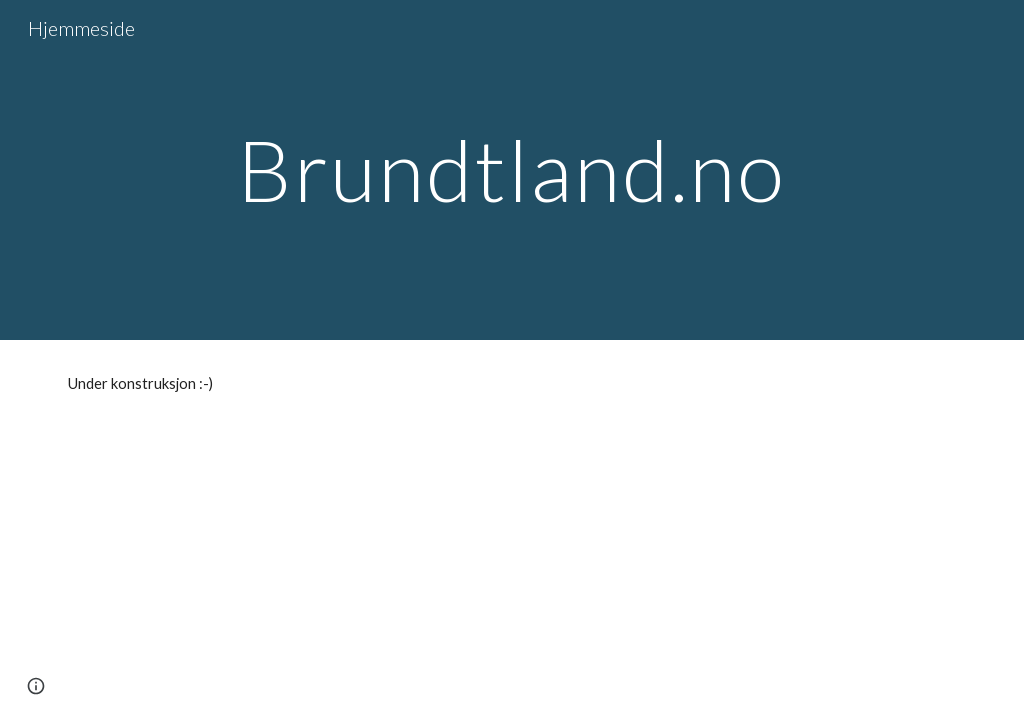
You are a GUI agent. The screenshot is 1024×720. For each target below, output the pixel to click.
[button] (36, 686)
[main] (511, 169)
